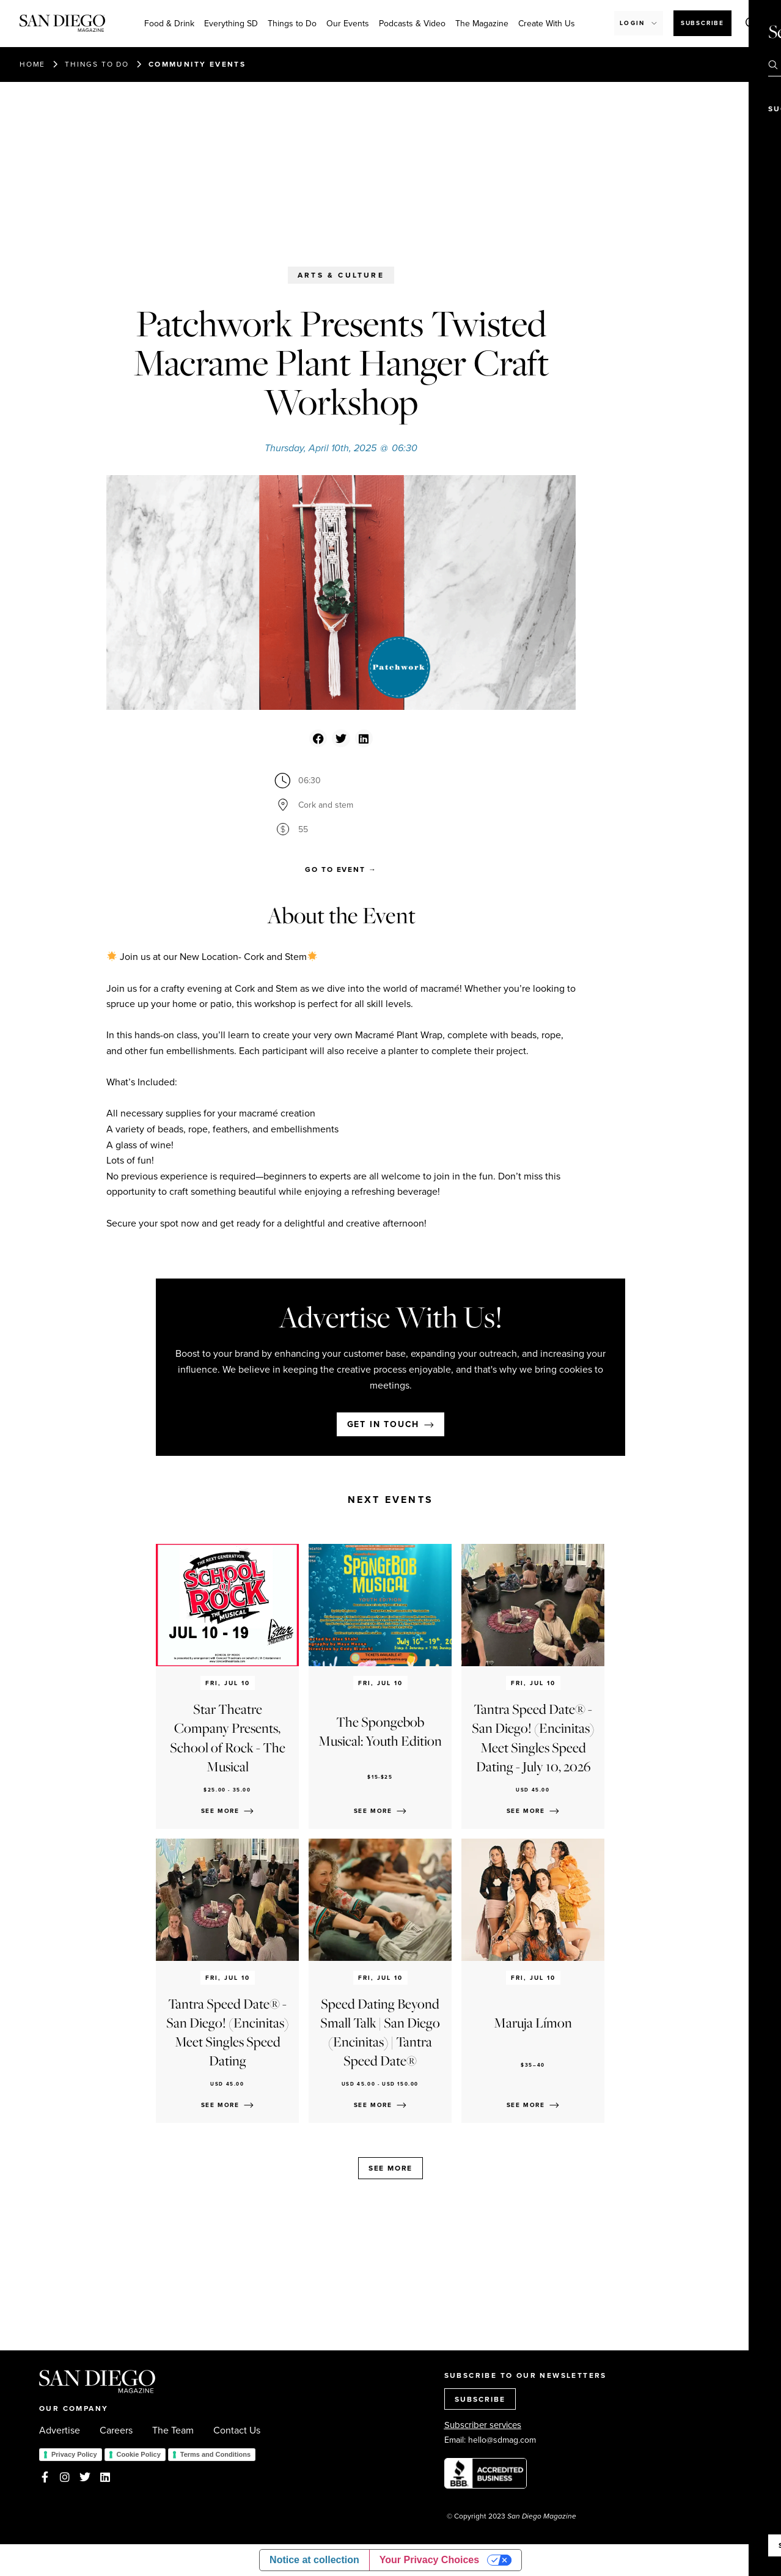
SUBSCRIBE (480, 2399)
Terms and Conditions (215, 2454)
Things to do (97, 64)
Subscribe (702, 23)
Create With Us (546, 23)
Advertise (59, 2430)
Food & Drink (169, 23)
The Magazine (481, 23)
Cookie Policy (139, 2454)
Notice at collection (314, 2560)
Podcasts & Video (412, 23)
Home (32, 64)
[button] (318, 738)
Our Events (347, 23)
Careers (116, 2430)
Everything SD (231, 23)
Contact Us (236, 2430)
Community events (197, 64)
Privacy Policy (74, 2454)
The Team (173, 2430)
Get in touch (383, 1424)
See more (391, 2168)
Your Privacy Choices (429, 2560)
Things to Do (292, 23)
